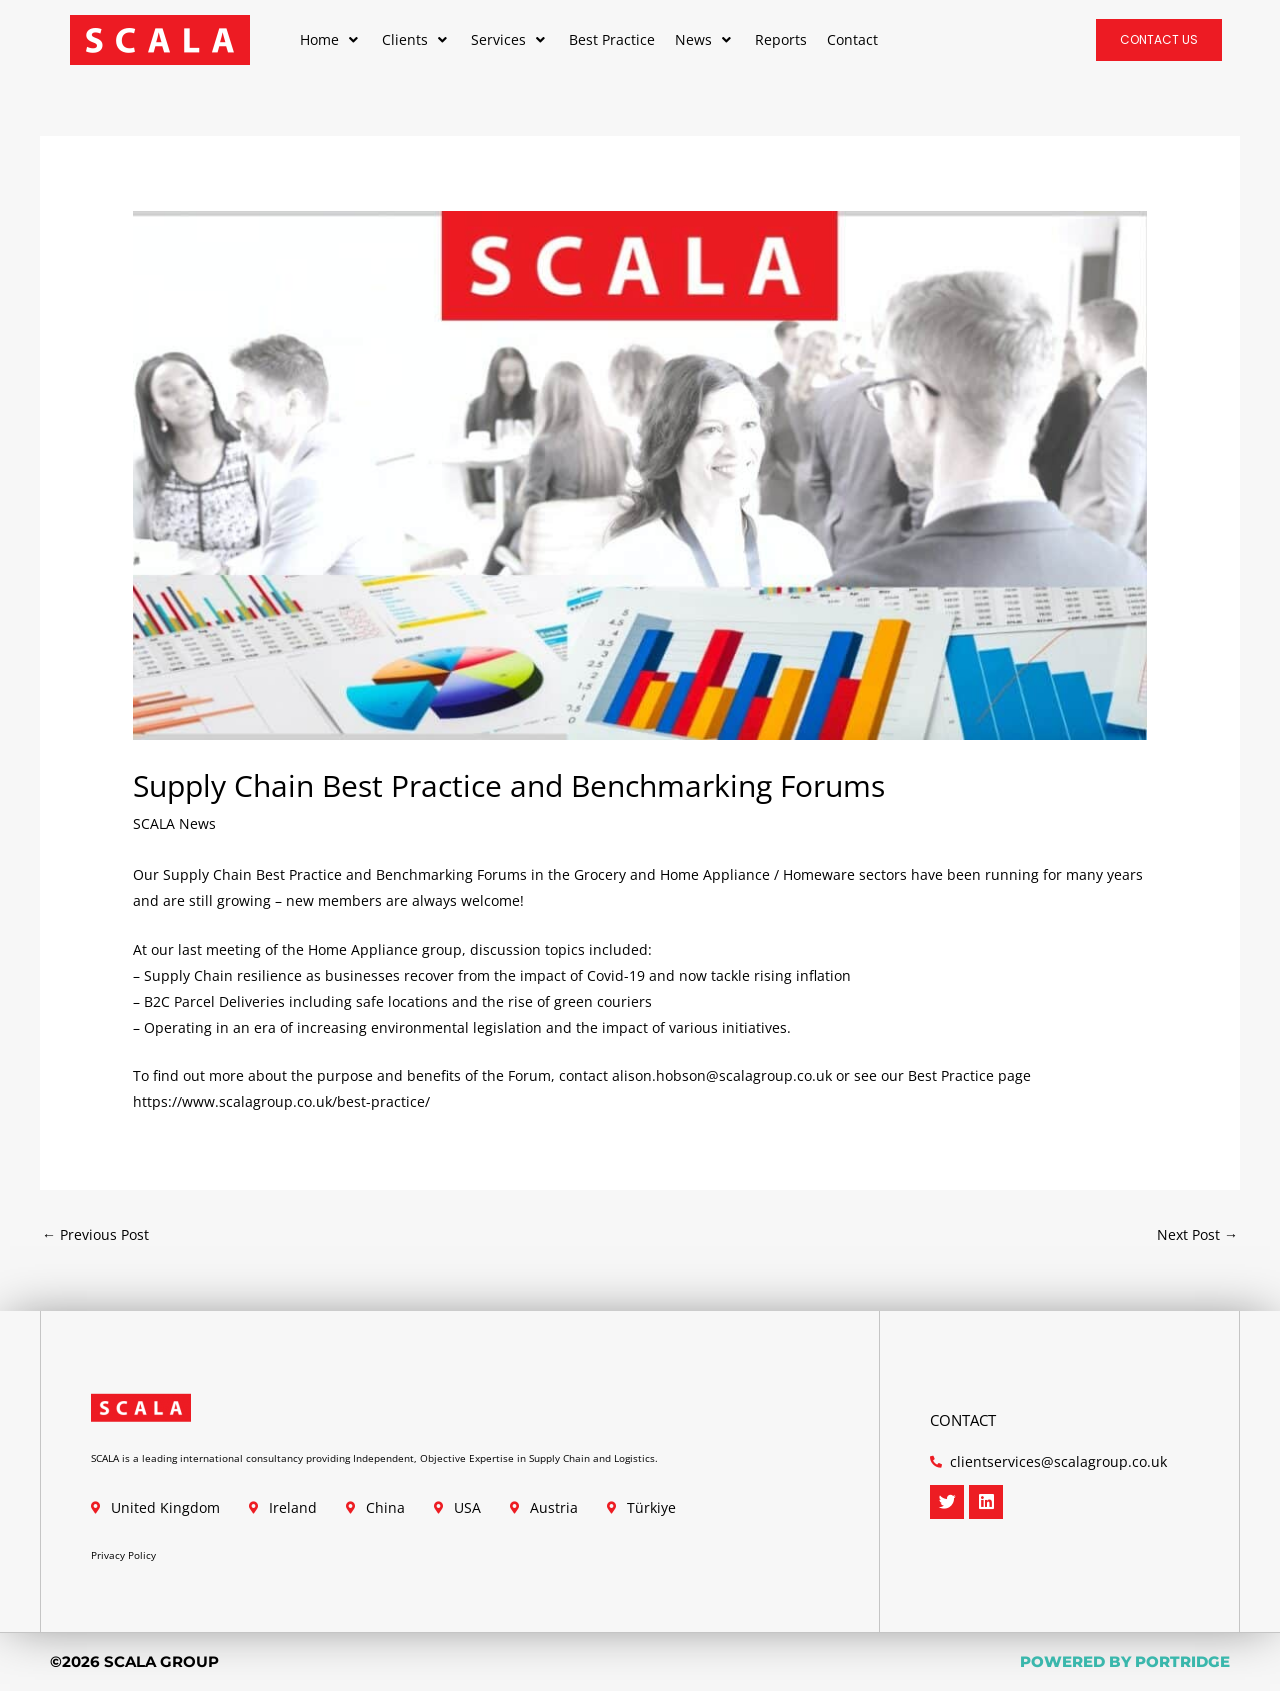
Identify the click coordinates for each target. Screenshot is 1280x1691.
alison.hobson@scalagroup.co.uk (722, 1075)
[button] (331, 40)
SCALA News (174, 823)
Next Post (1197, 1234)
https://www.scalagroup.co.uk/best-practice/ (281, 1101)
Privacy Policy (123, 1555)
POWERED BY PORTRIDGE (1125, 1661)
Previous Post (95, 1234)
